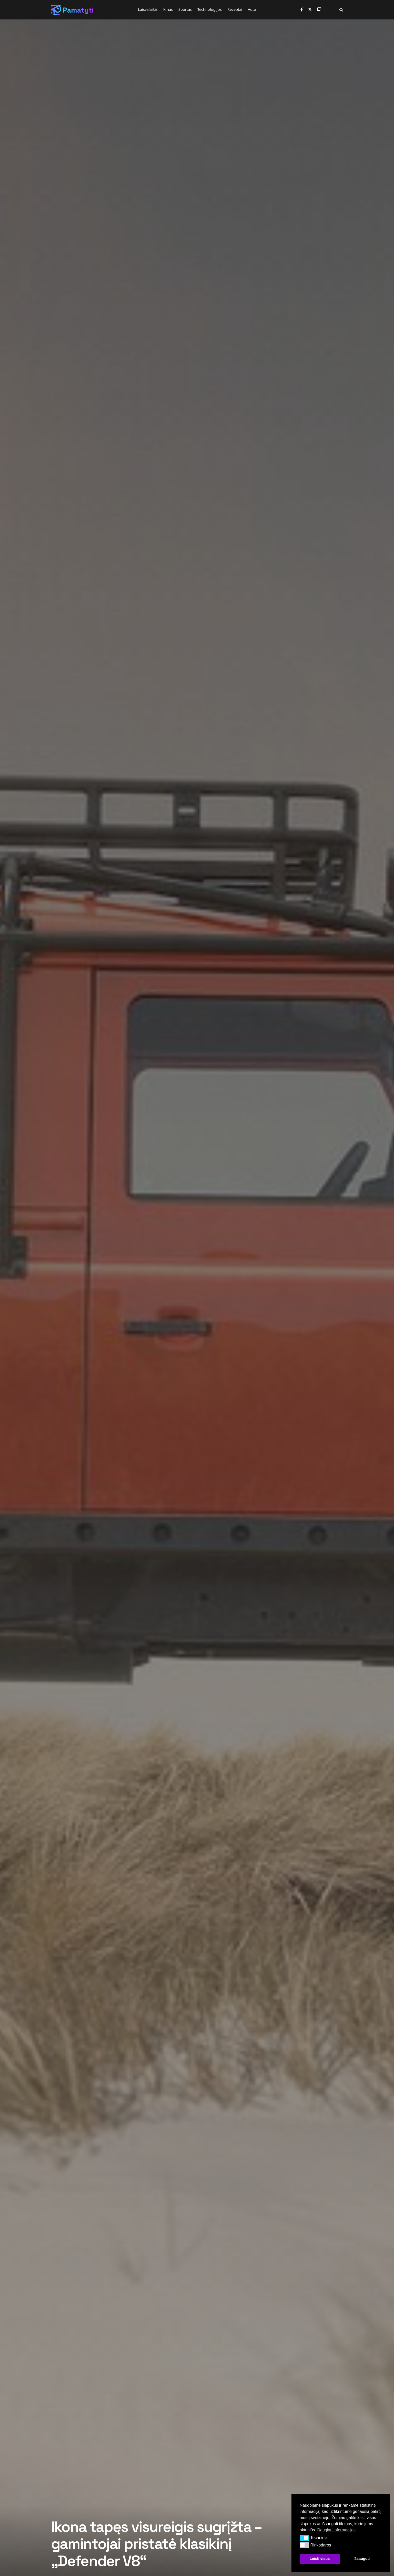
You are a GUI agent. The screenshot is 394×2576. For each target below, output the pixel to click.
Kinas (168, 9)
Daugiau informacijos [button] (336, 2530)
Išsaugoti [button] (361, 2558)
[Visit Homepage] (72, 10)
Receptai (234, 9)
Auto (252, 9)
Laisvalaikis (148, 9)
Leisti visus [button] (320, 2558)
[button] (304, 2538)
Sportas (185, 9)
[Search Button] (341, 9)
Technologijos (209, 9)
